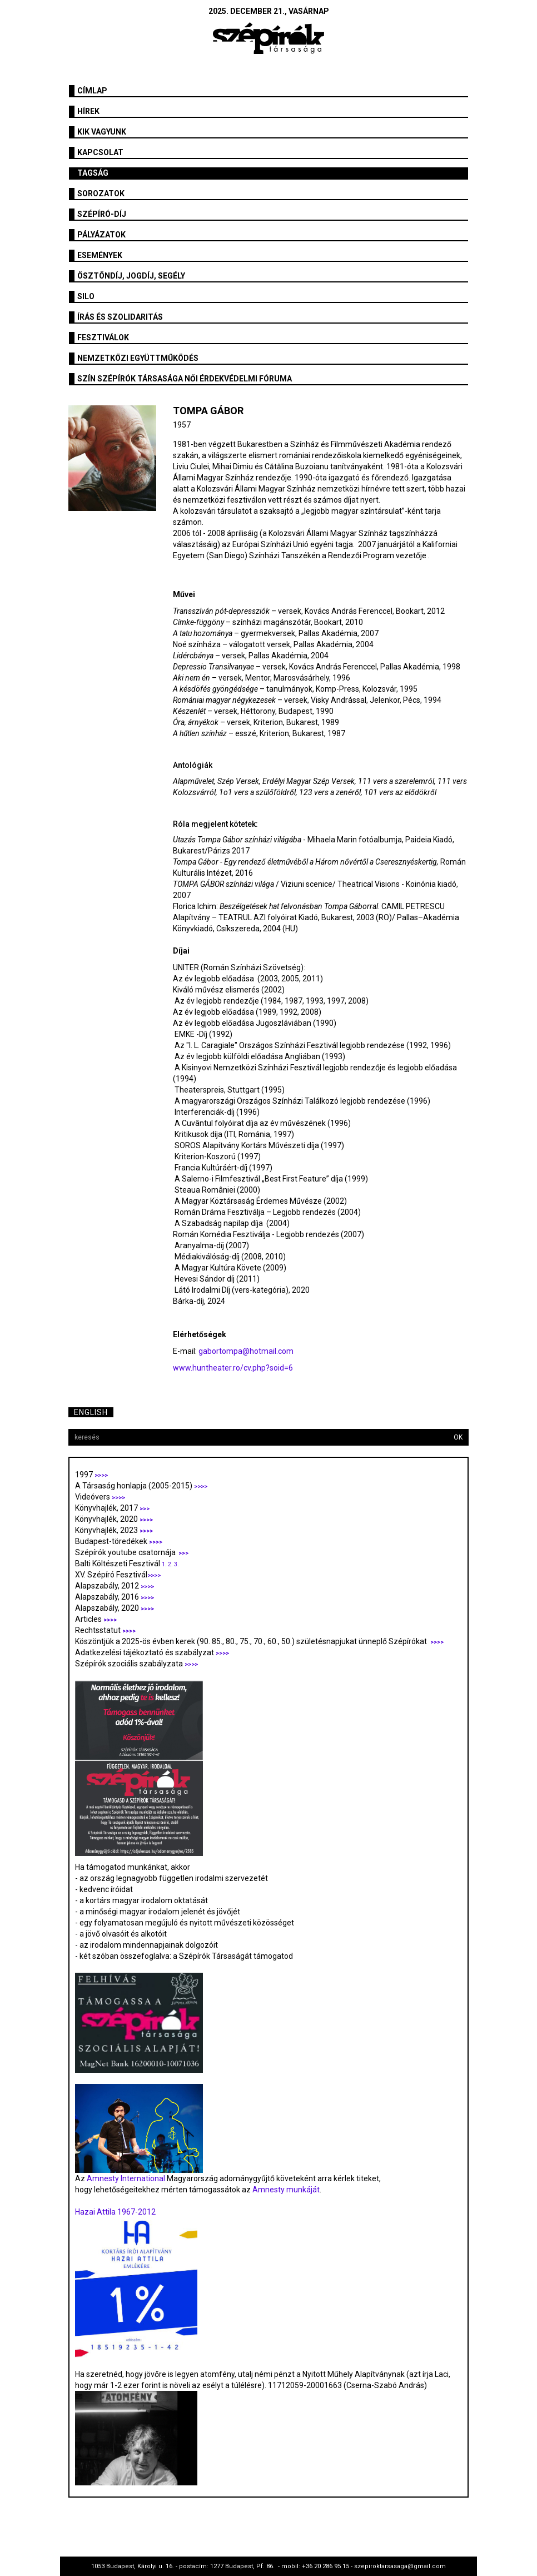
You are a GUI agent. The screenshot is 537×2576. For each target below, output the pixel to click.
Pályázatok (101, 234)
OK (458, 1437)
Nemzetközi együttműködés (137, 358)
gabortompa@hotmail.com (246, 1351)
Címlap (92, 90)
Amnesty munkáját (285, 2189)
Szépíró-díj (101, 214)
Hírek (88, 111)
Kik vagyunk (101, 131)
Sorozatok (101, 193)
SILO (86, 296)
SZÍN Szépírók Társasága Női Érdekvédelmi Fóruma (184, 378)
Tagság (92, 172)
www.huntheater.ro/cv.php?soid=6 (233, 1367)
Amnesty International (126, 2178)
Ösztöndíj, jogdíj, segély (131, 275)
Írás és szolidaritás (120, 316)
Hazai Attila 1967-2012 (115, 2211)
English (91, 1412)
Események (99, 255)
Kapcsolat (100, 152)
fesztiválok (103, 337)
